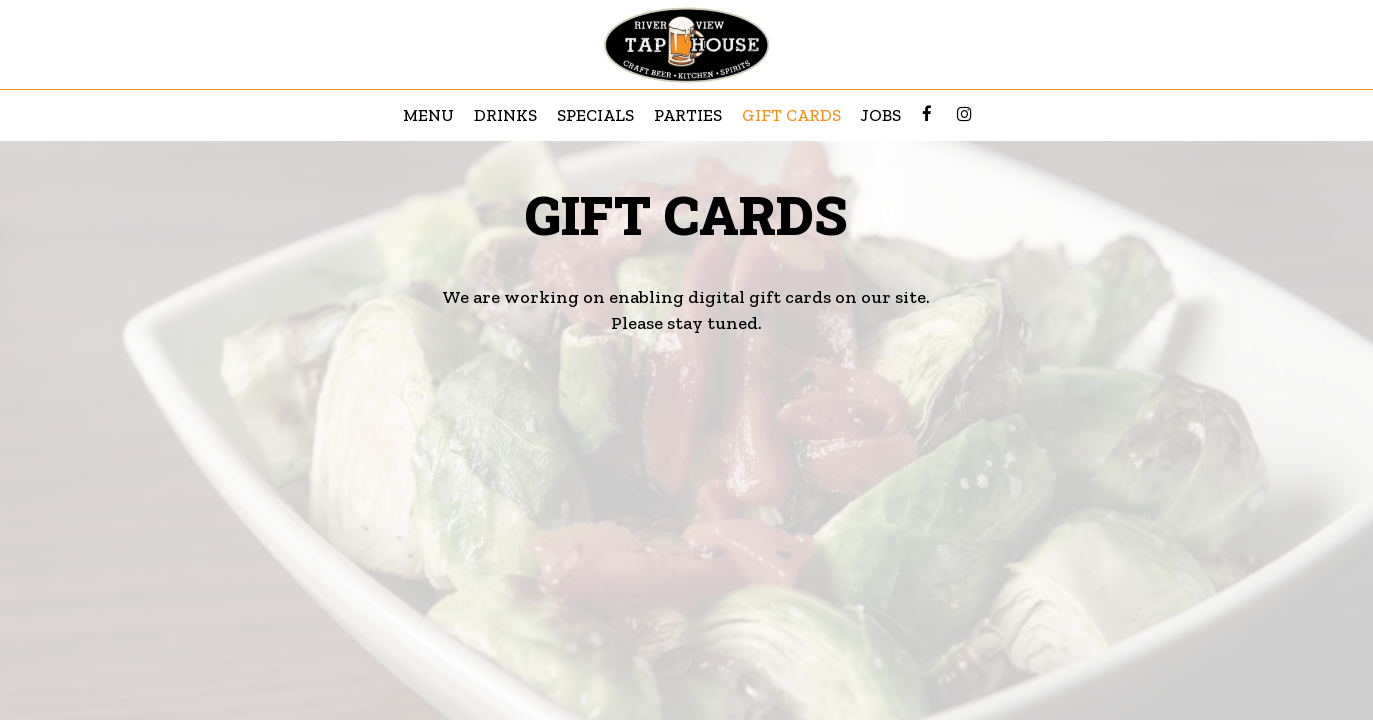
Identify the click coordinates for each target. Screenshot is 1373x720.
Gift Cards (791, 115)
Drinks (505, 115)
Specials (595, 115)
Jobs (881, 115)
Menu (428, 115)
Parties (688, 115)
